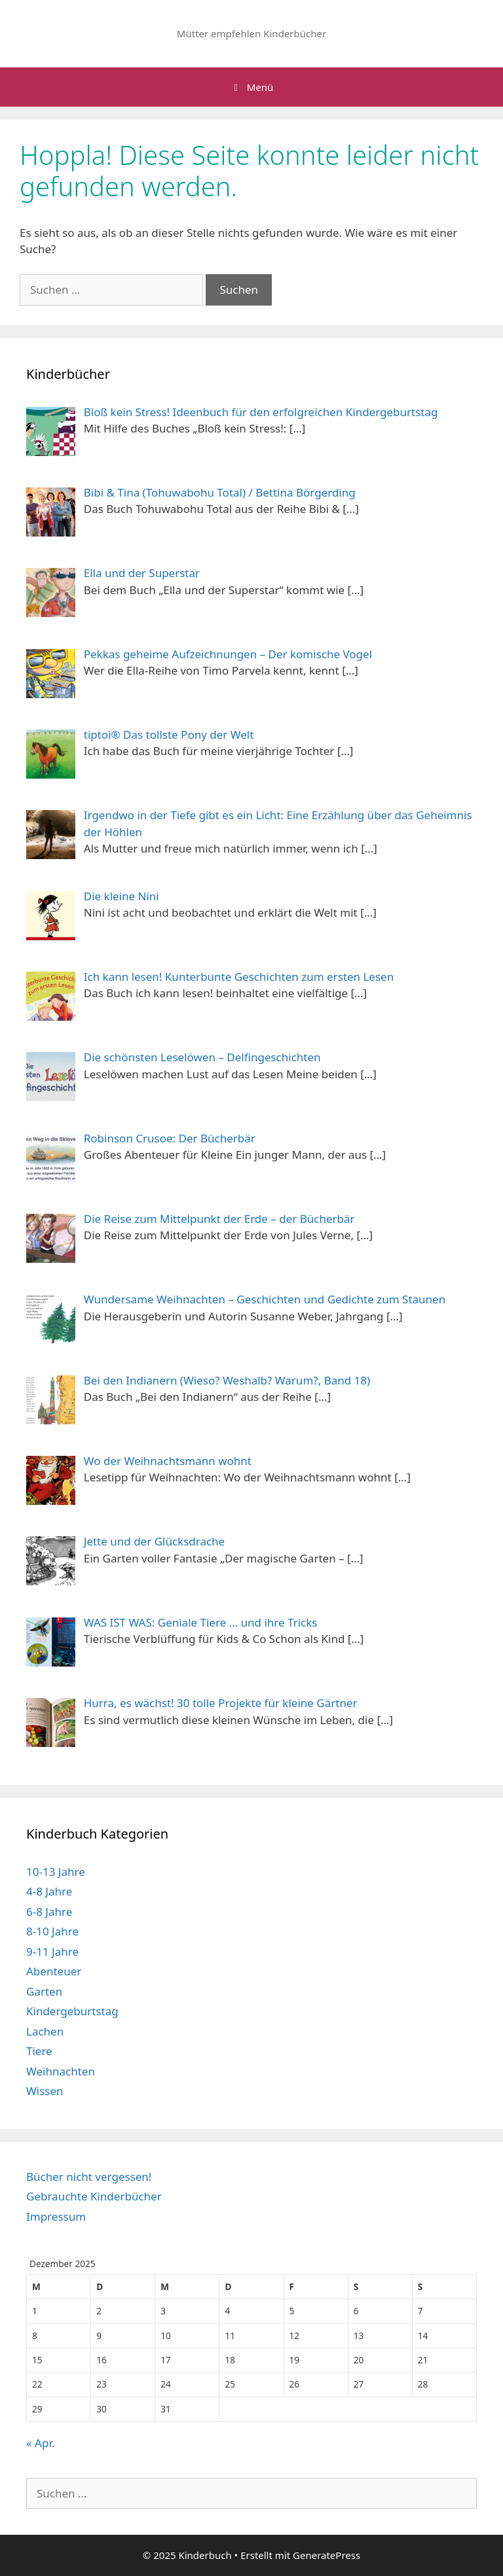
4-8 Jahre (49, 1891)
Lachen (45, 2031)
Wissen (45, 2090)
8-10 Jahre (52, 1931)
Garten (44, 1991)
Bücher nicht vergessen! (88, 2176)
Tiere (39, 2050)
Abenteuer (53, 1971)
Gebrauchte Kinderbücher (94, 2196)
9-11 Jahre (52, 1951)
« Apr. (40, 2442)
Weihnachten (60, 2071)
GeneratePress (326, 2555)
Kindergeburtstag (72, 2011)
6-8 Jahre (49, 1911)
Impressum (56, 2216)
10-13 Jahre (55, 1871)
